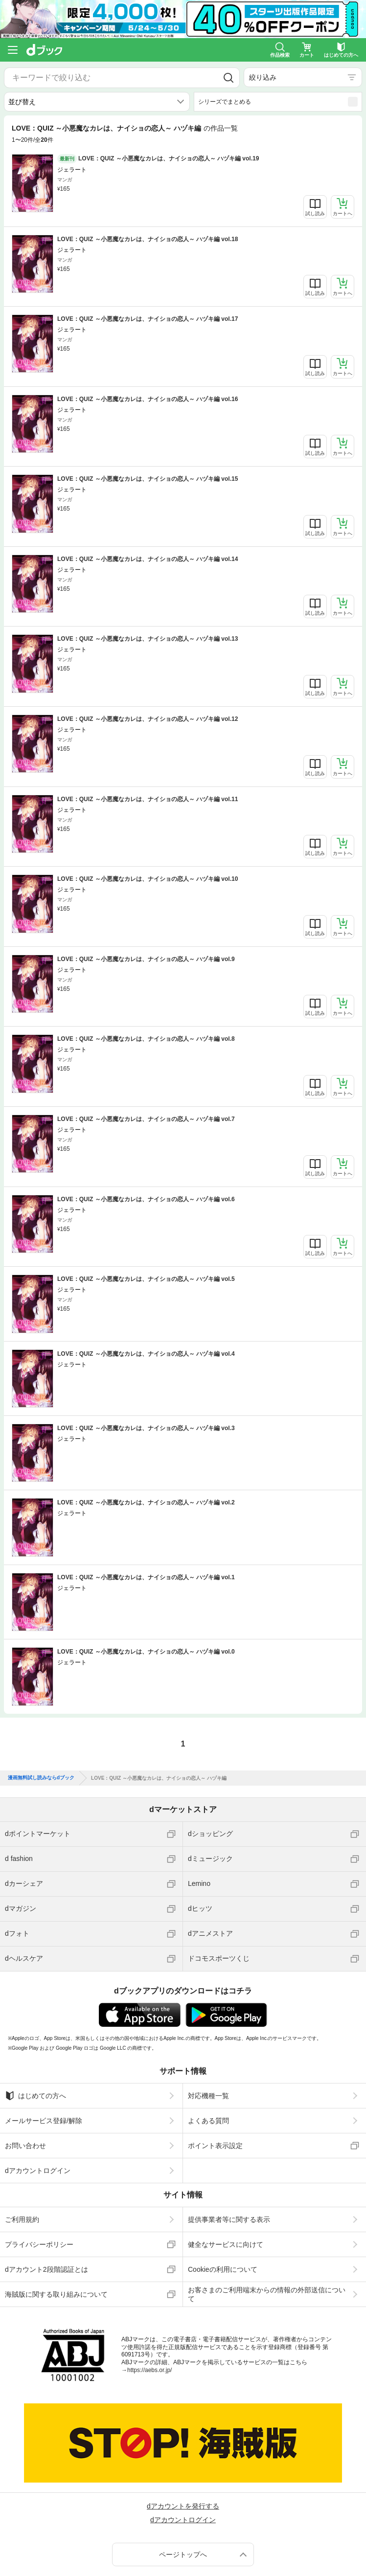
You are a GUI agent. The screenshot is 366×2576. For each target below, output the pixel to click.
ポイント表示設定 (215, 2146)
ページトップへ (183, 2554)
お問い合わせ (25, 2146)
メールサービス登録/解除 (43, 2121)
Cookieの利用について (222, 2269)
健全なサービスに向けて (225, 2244)
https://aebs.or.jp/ (149, 2370)
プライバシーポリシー (39, 2244)
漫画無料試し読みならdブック (41, 1777)
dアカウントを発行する (183, 2506)
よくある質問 (208, 2121)
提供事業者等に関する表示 (229, 2219)
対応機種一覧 (208, 2096)
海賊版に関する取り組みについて (56, 2294)
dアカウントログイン (37, 2170)
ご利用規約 (22, 2219)
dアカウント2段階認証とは (46, 2269)
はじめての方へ (35, 2096)
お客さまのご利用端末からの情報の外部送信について (266, 2294)
